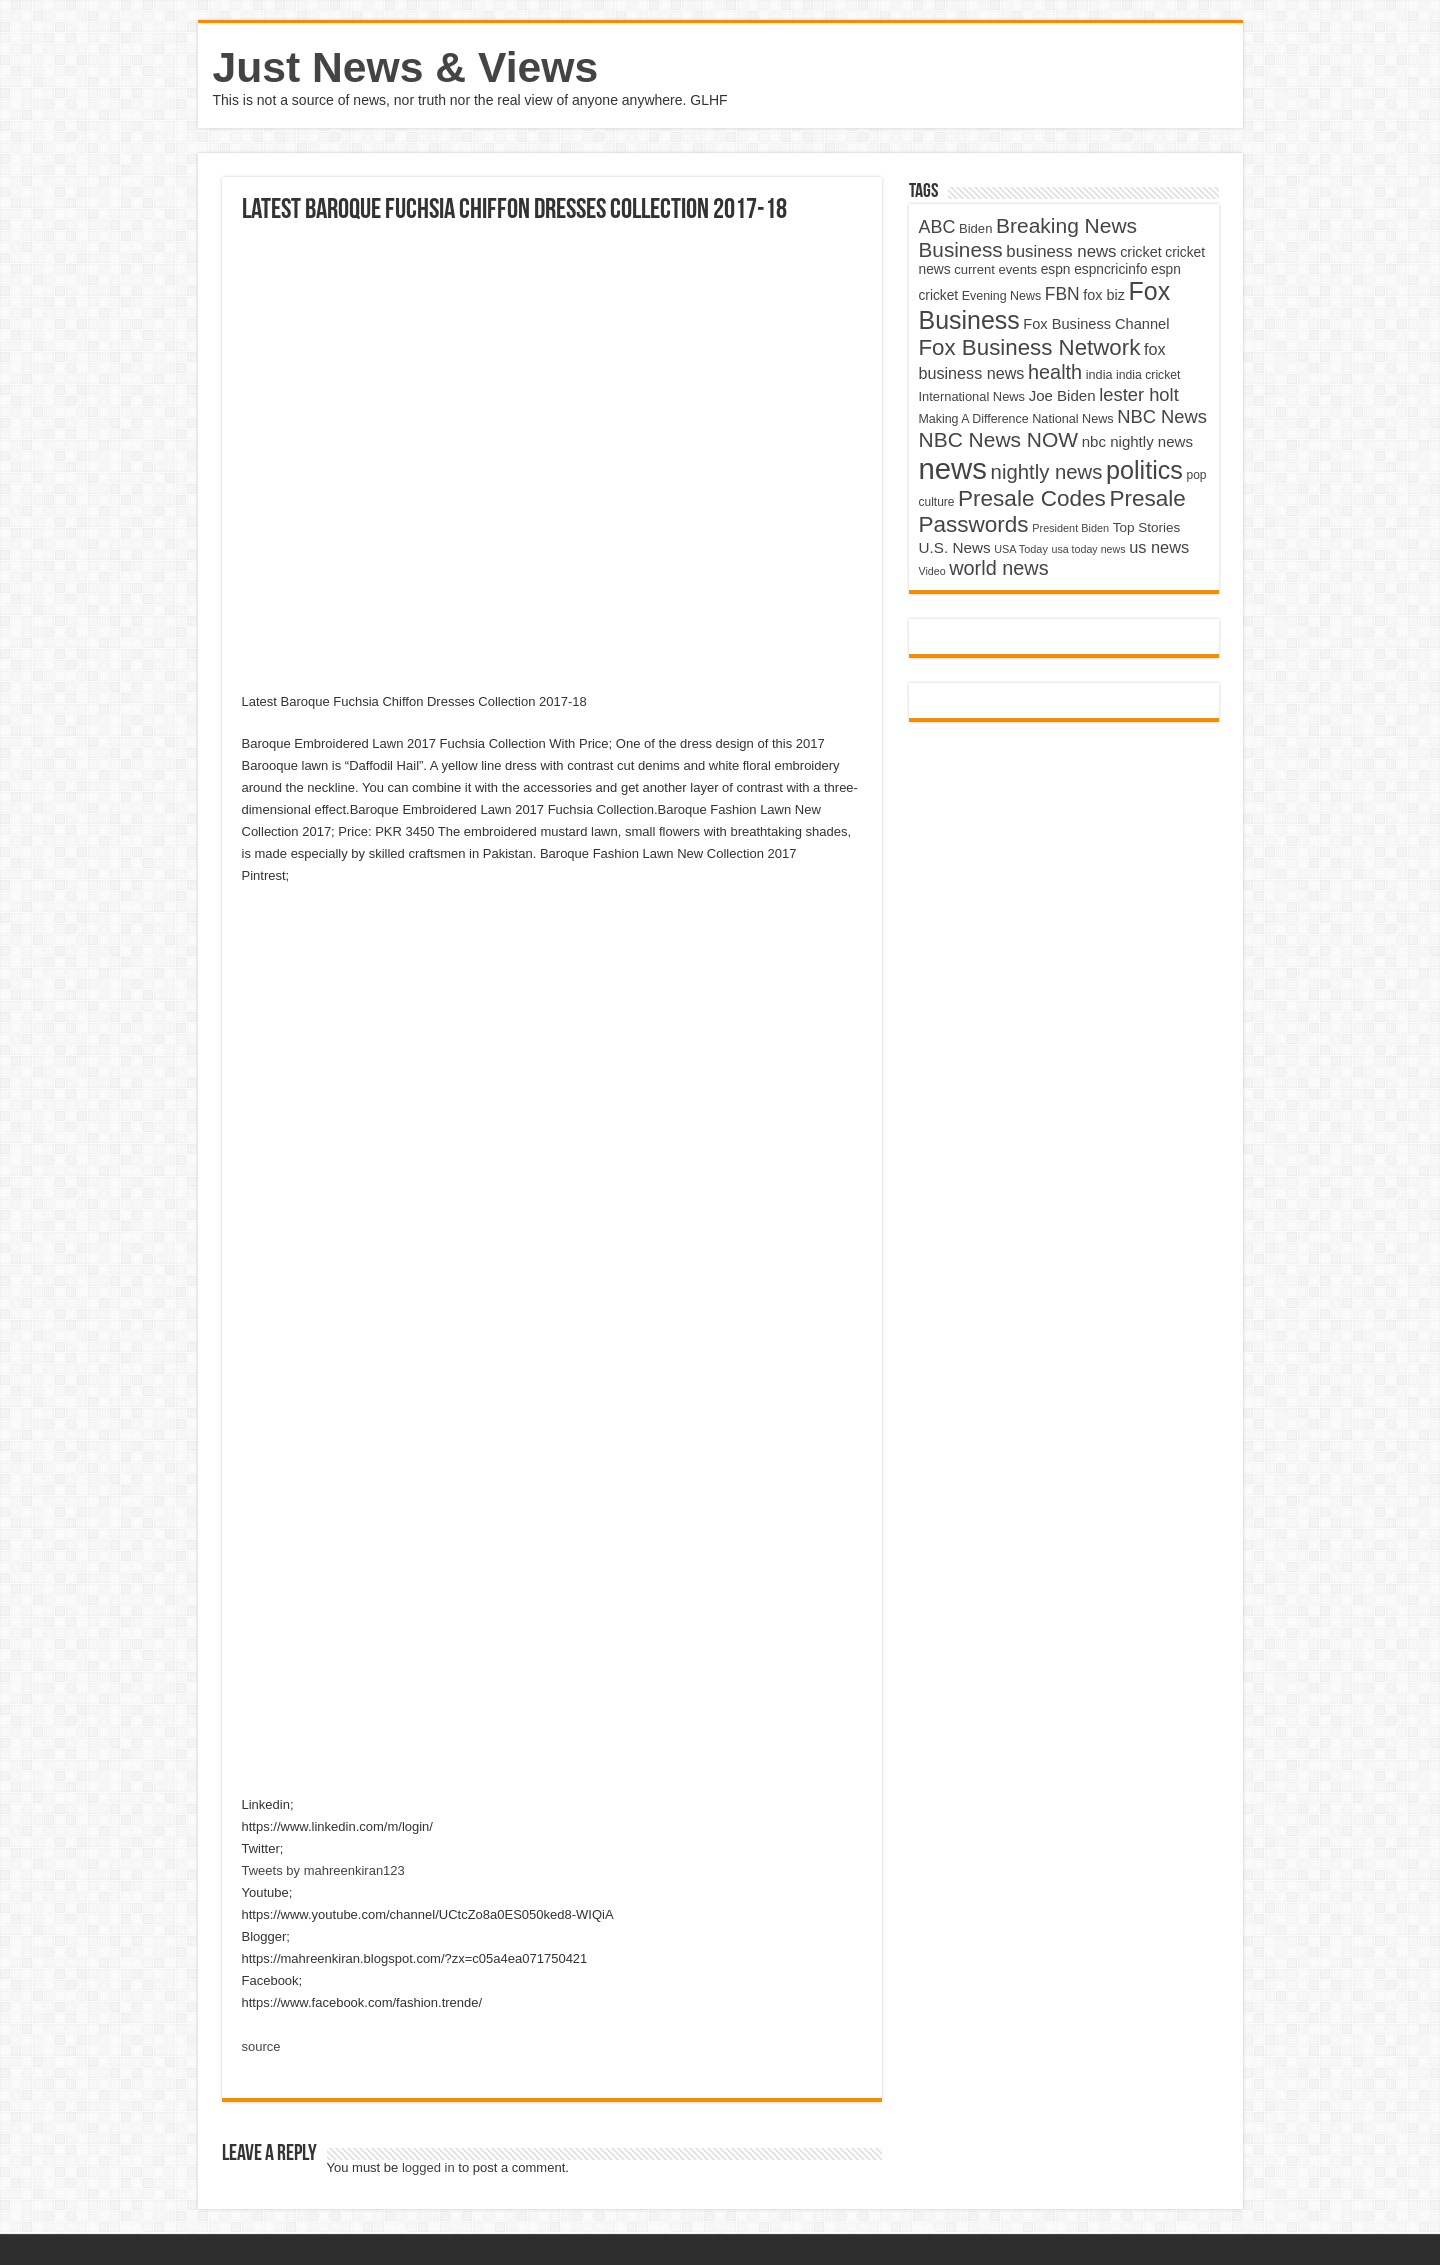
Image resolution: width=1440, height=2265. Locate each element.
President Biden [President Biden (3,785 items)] (1070, 528)
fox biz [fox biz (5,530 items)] (1104, 295)
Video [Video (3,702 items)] (932, 571)
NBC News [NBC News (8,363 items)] (1162, 416)
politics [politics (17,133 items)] (1144, 470)
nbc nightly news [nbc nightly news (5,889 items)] (1137, 441)
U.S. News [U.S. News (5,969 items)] (955, 547)
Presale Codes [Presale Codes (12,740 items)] (1032, 498)
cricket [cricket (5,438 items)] (1141, 252)
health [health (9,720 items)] (1055, 372)
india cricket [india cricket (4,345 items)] (1148, 375)
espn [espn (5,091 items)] (1056, 269)
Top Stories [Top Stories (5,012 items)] (1147, 527)
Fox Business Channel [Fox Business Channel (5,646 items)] (1096, 324)
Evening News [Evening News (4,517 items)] (1001, 296)
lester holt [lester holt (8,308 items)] (1139, 394)
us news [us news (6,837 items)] (1159, 547)
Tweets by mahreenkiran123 (323, 1870)
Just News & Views (406, 67)
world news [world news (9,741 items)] (998, 568)
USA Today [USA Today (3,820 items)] (1021, 549)
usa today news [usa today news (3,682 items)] (1088, 549)
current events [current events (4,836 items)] (995, 269)
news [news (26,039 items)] (953, 468)
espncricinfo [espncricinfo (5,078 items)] (1110, 269)
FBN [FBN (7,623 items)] (1062, 294)
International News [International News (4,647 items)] (972, 396)
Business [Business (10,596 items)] (961, 249)
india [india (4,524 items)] (1099, 375)
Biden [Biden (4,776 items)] (975, 228)
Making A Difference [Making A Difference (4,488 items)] (974, 419)
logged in (428, 2167)
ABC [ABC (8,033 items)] (937, 227)
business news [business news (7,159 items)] (1061, 251)
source (261, 2046)
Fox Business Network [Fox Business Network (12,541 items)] (1030, 347)
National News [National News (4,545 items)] (1072, 419)
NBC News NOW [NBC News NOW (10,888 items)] (999, 439)
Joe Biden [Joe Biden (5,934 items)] (1062, 395)
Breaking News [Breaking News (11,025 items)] (1066, 225)
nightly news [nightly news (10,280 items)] (1047, 472)
